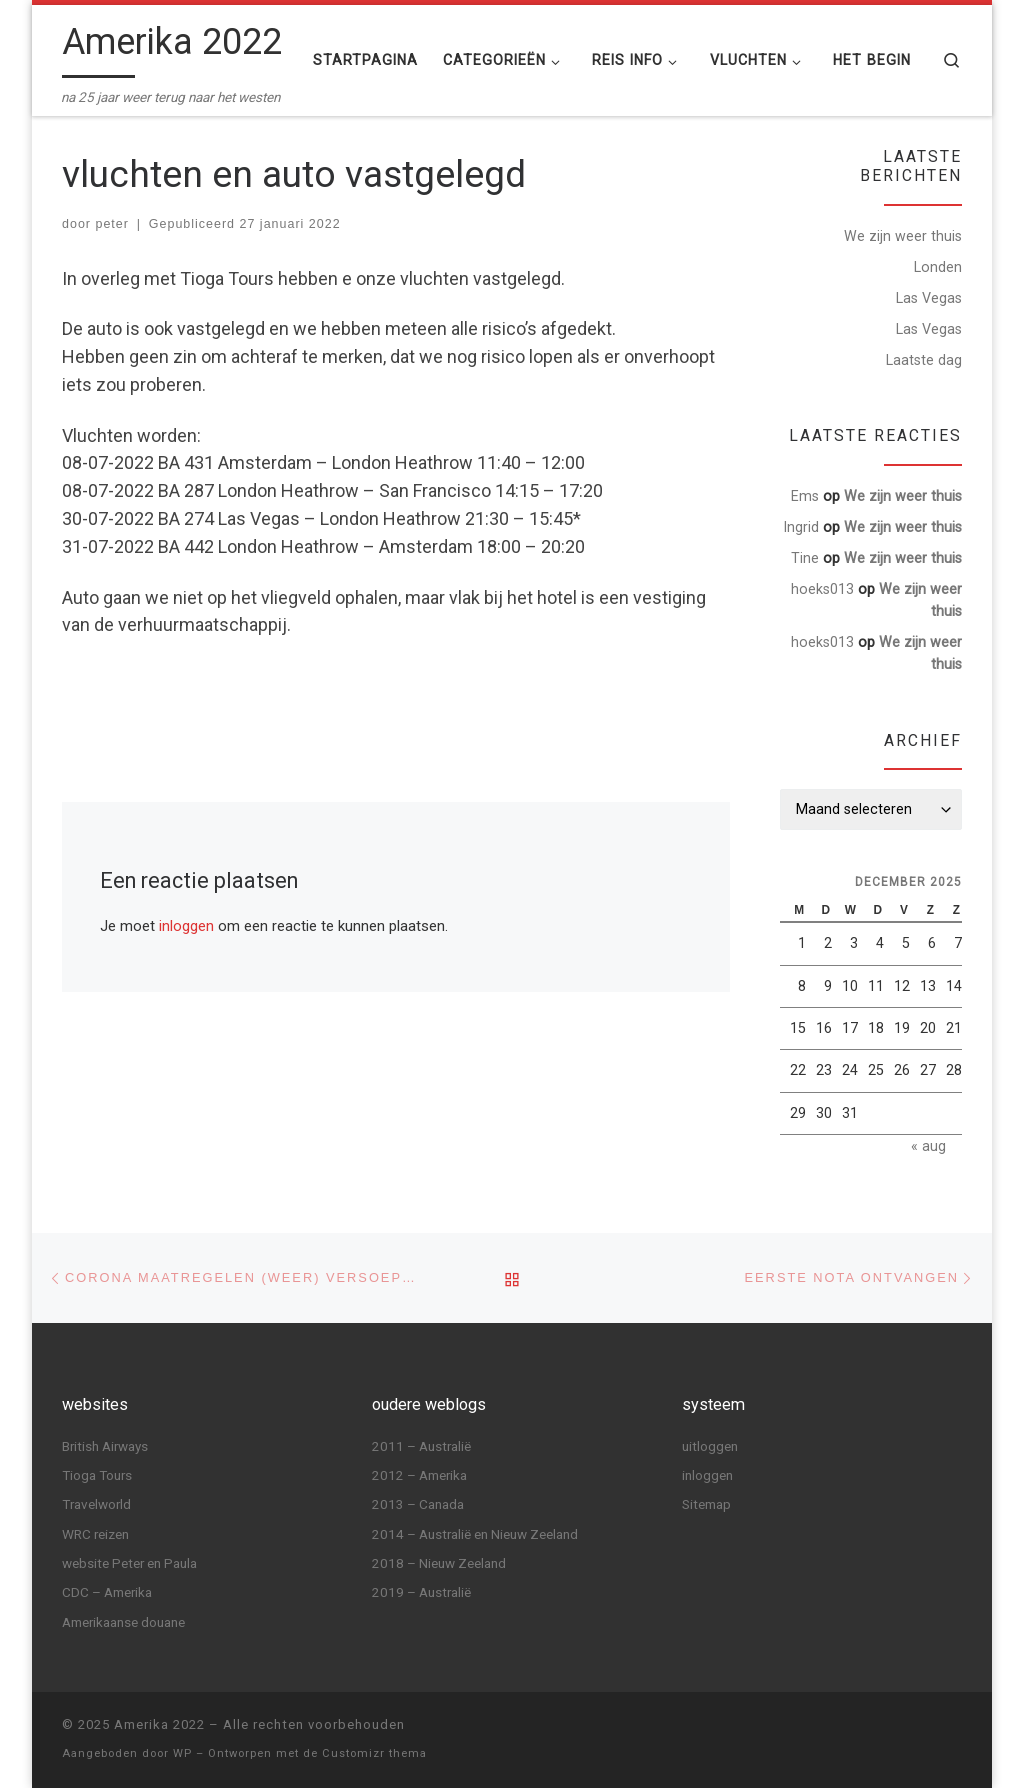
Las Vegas (929, 298)
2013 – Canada (418, 1504)
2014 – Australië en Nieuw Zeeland (475, 1533)
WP (182, 1753)
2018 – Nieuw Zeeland (439, 1563)
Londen (938, 267)
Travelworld (96, 1504)
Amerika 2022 (159, 1724)
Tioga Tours (97, 1475)
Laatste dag (924, 360)
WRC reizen (95, 1533)
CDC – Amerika (107, 1592)
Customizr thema (374, 1753)
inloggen (186, 926)
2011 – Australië (421, 1445)
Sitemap (706, 1504)
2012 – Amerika (419, 1475)
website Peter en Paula (129, 1563)
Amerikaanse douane (123, 1622)
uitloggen (710, 1445)
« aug (928, 1146)
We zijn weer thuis (903, 236)
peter (111, 224)
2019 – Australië (421, 1592)
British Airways (105, 1445)
